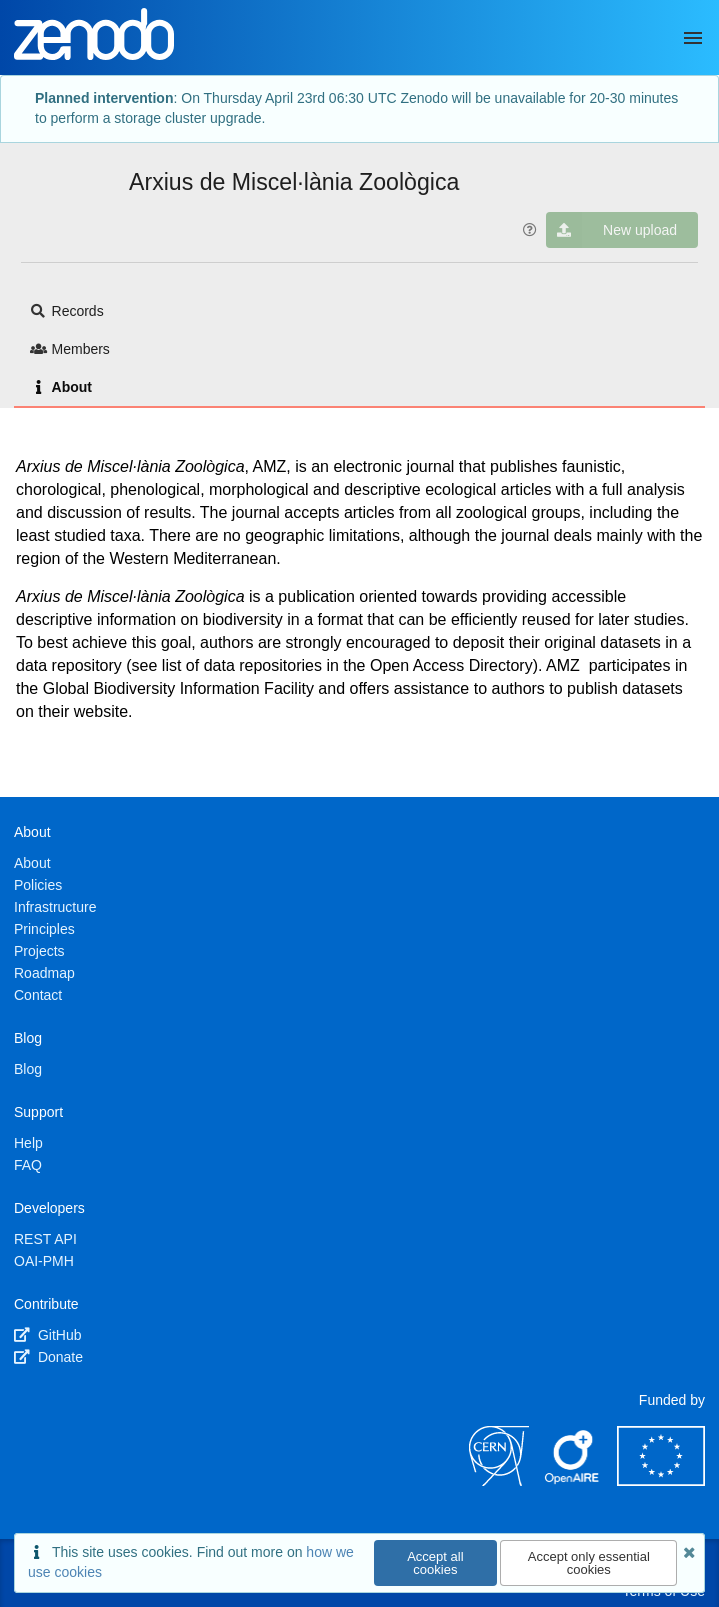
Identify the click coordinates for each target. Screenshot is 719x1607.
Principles (44, 929)
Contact (38, 995)
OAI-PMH (44, 1261)
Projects (39, 951)
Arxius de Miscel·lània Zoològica (294, 182)
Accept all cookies (435, 1563)
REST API (45, 1239)
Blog (28, 1069)
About (61, 387)
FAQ (28, 1165)
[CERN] (499, 1481)
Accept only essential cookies (589, 1563)
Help (28, 1143)
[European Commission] (661, 1481)
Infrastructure (55, 907)
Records (67, 311)
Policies (38, 885)
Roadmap (44, 973)
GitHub (47, 1335)
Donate (48, 1357)
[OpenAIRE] (573, 1481)
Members (70, 349)
